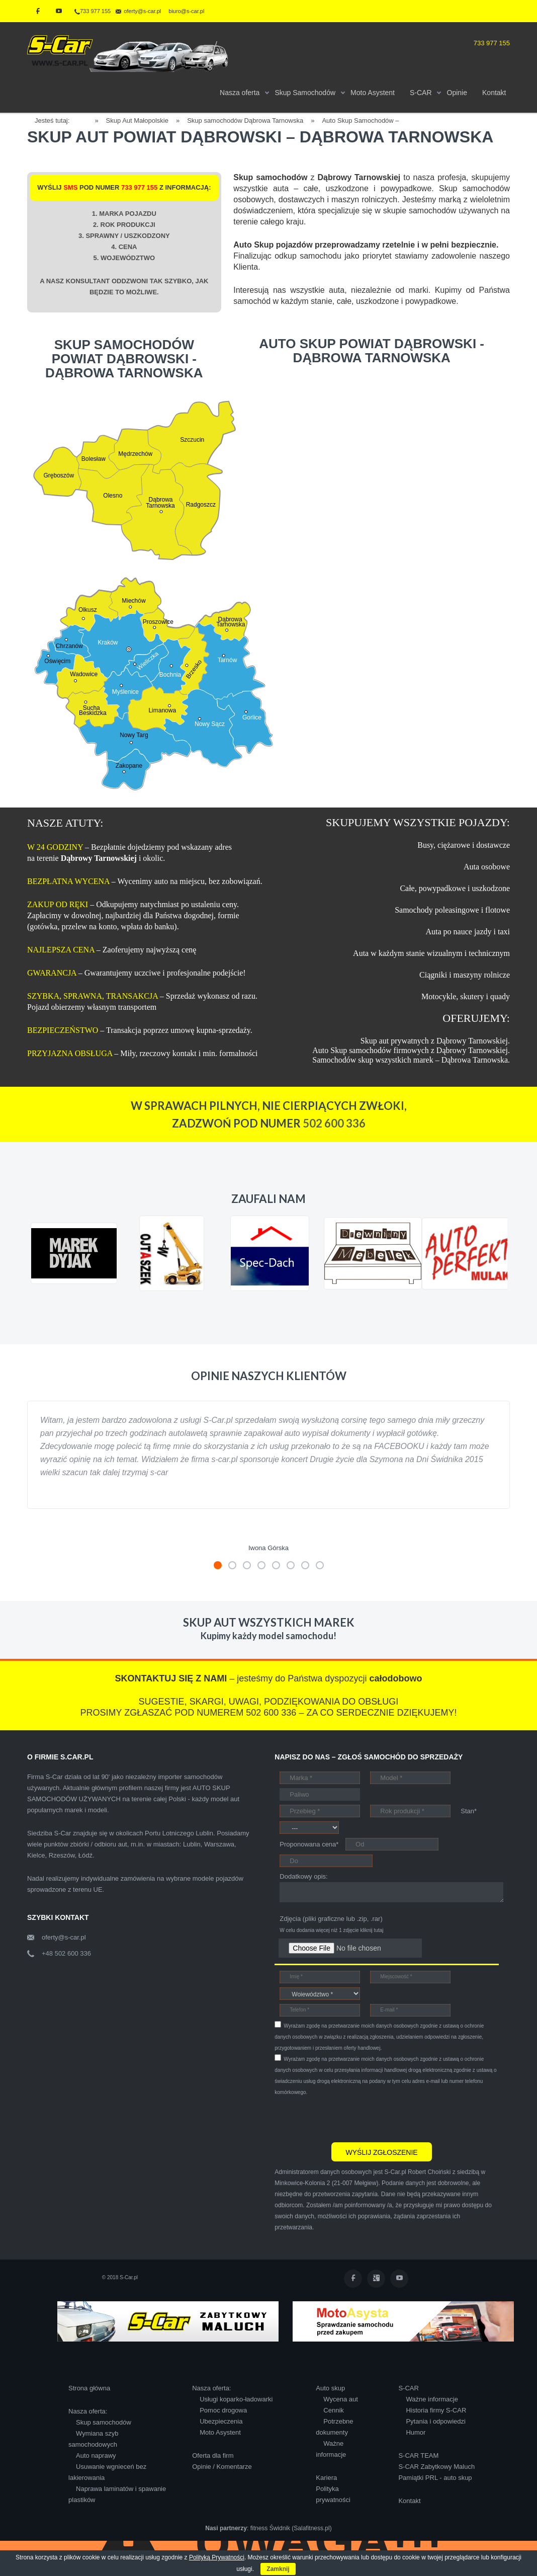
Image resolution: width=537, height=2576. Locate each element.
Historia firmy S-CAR (436, 2410)
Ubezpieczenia (221, 2421)
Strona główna (89, 2388)
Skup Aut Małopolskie (137, 120)
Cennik (333, 2410)
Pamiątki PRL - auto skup (435, 2477)
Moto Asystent (220, 2432)
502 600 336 (334, 1123)
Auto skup (330, 2388)
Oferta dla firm (212, 2455)
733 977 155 (92, 11)
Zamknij (277, 2568)
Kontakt (409, 2501)
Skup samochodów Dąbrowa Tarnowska (245, 120)
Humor (415, 2432)
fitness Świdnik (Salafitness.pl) (291, 2528)
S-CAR (408, 2388)
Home (85, 119)
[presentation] (351, 2117)
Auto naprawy (96, 2455)
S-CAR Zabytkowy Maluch (436, 2466)
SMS (70, 187)
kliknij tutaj (371, 1930)
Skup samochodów (103, 2422)
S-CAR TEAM (418, 2455)
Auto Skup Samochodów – (360, 120)
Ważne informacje (432, 2399)
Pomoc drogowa (223, 2410)
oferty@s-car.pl (64, 1937)
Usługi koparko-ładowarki (236, 2399)
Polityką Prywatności (216, 2557)
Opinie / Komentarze (222, 2466)
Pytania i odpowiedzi (436, 2421)
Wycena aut (340, 2399)
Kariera (326, 2477)
